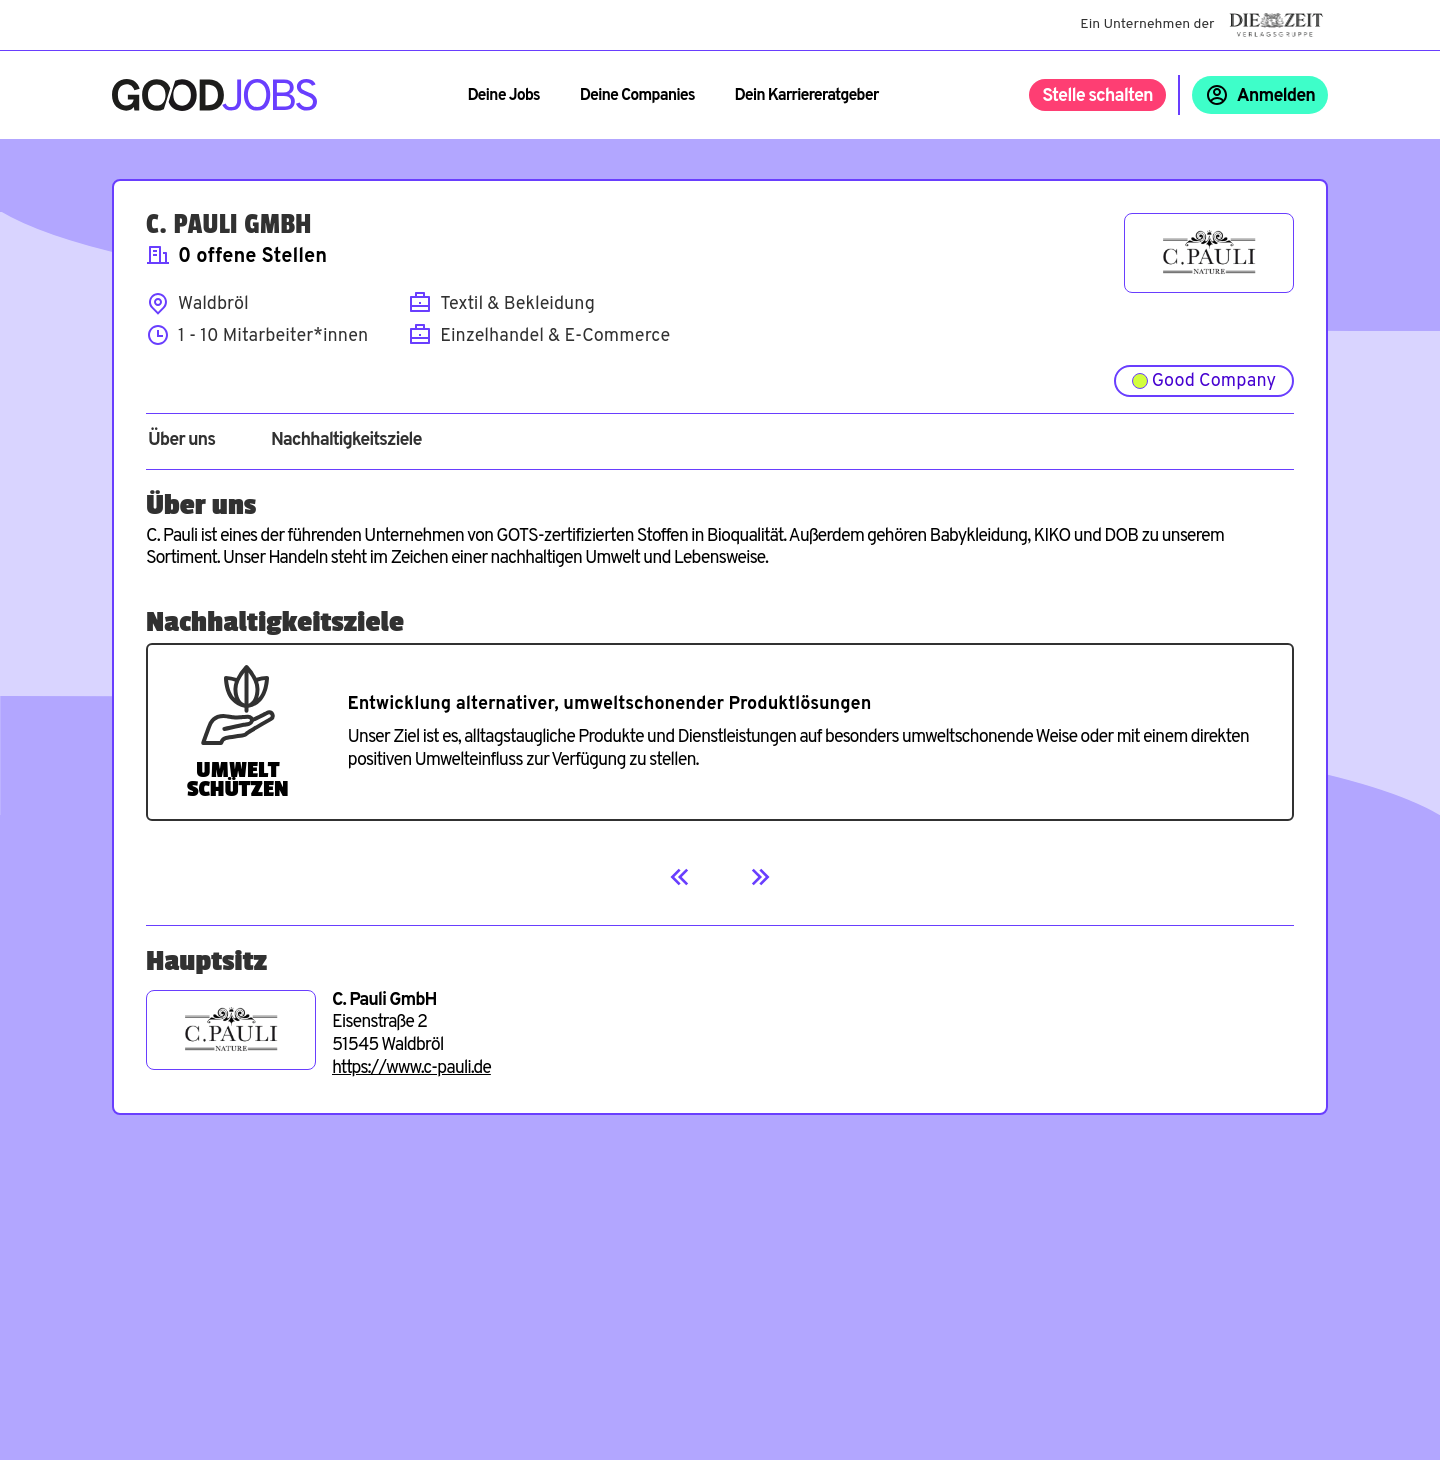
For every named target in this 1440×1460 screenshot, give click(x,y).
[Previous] (680, 877)
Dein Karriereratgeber (807, 96)
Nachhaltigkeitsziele (346, 441)
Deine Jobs (503, 96)
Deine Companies (637, 96)
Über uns (181, 441)
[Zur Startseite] (214, 95)
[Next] (760, 877)
